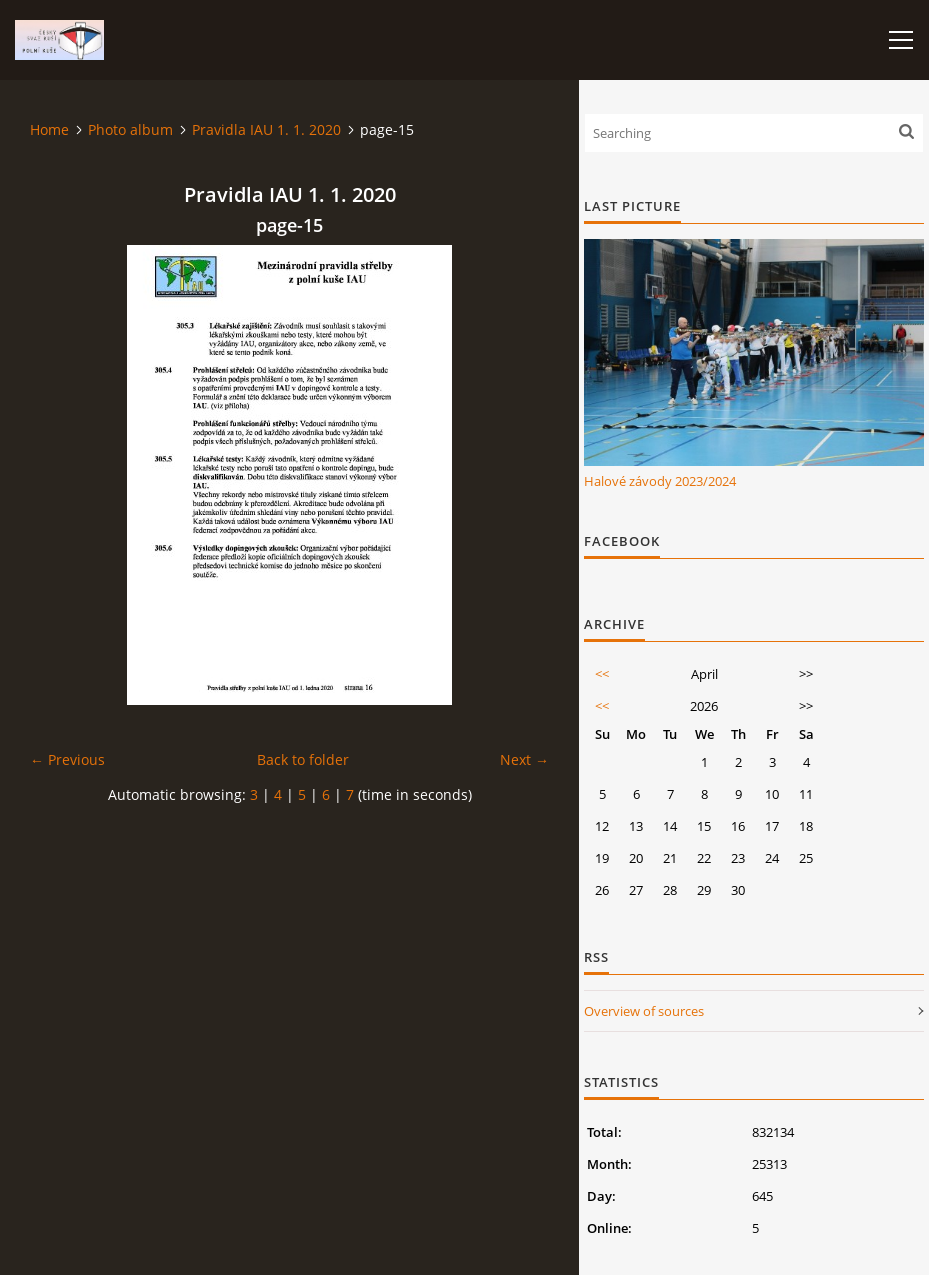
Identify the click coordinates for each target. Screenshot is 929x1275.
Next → (524, 759)
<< (602, 674)
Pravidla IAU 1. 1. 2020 (266, 129)
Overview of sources (644, 1011)
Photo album (130, 129)
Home (49, 129)
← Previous (67, 759)
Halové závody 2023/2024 (660, 481)
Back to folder (303, 759)
